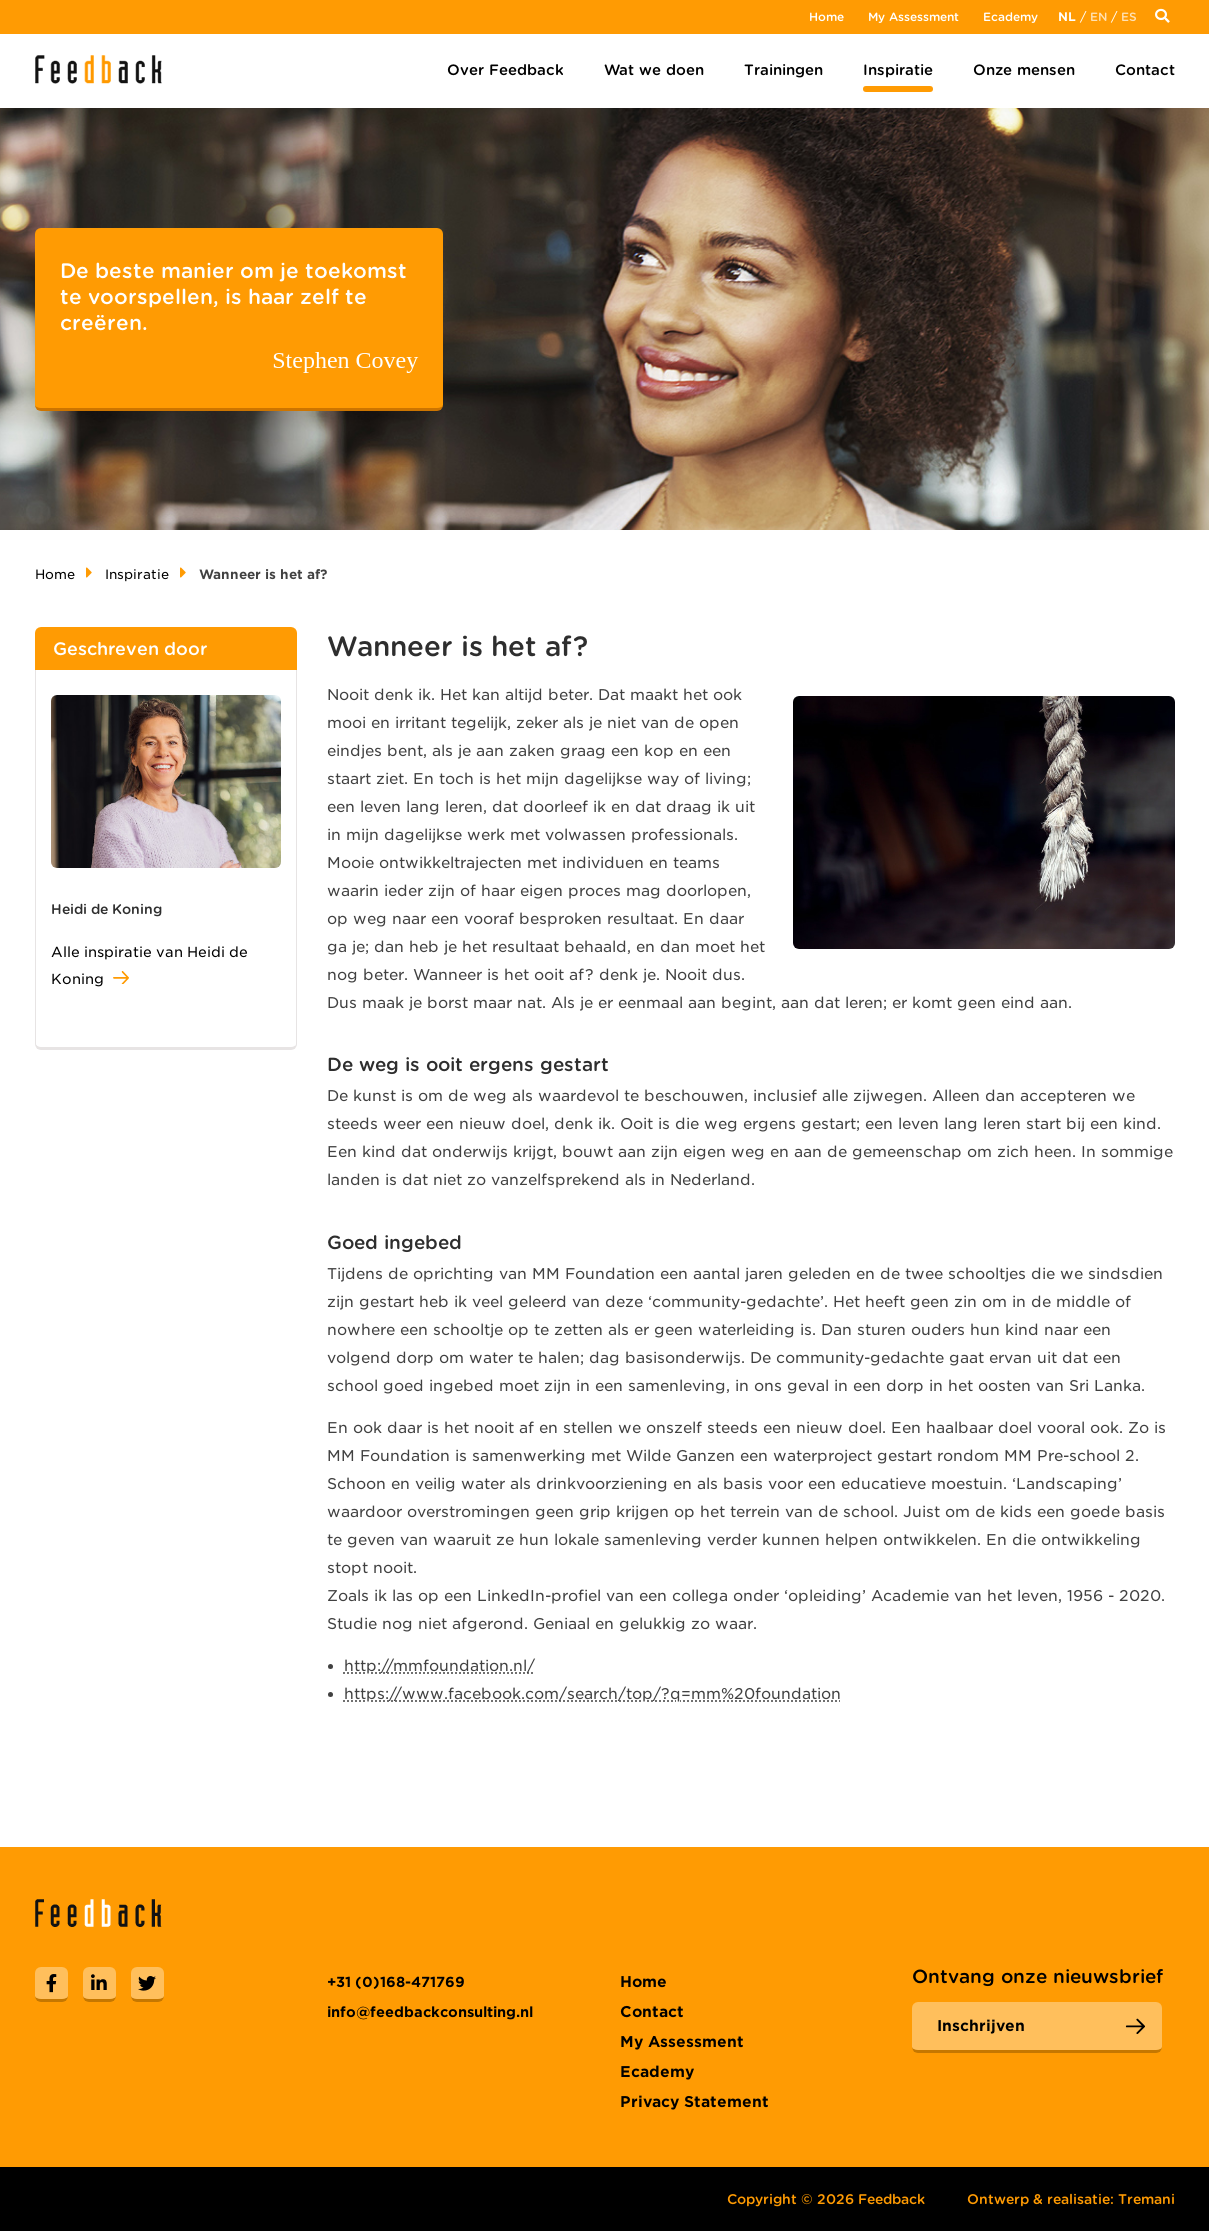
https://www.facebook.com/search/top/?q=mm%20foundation (592, 1694)
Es (1129, 16)
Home (826, 16)
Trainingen (783, 70)
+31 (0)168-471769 (396, 1982)
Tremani (1146, 2199)
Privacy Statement (694, 2102)
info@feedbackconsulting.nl (430, 2012)
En (1098, 16)
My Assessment (913, 16)
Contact (1145, 70)
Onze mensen (1024, 70)
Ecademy (1010, 16)
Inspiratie (898, 70)
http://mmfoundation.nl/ (439, 1666)
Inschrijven (981, 2026)
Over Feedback (505, 70)
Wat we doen (654, 70)
